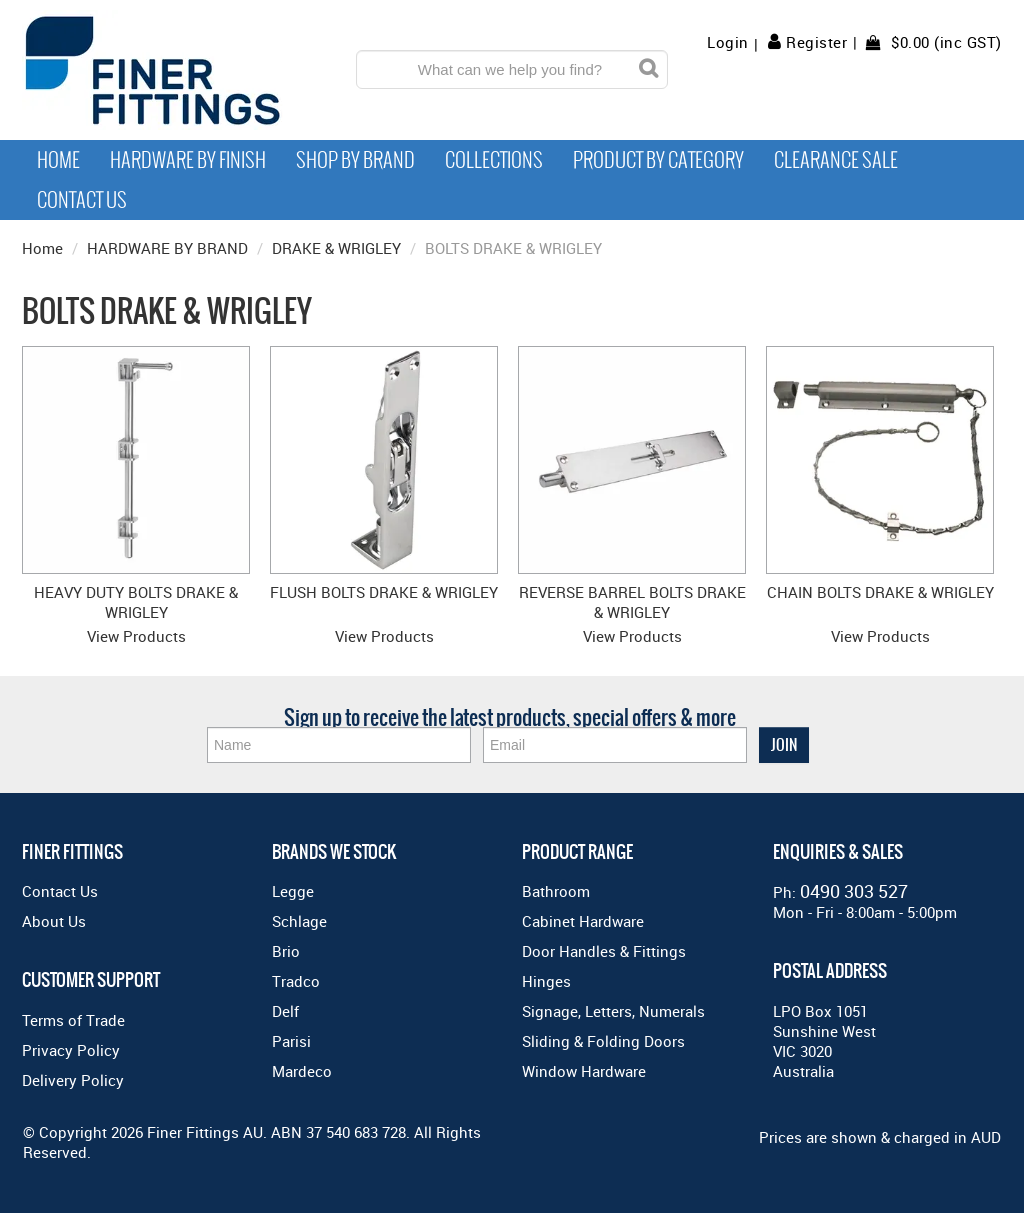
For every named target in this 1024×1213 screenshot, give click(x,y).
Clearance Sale (836, 160)
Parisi (291, 1041)
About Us (54, 921)
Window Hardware (584, 1071)
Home (58, 160)
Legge (293, 891)
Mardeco (302, 1071)
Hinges (546, 981)
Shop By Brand (355, 160)
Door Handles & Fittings (604, 951)
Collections (494, 160)
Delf (285, 1011)
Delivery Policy (73, 1080)
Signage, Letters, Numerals (613, 1011)
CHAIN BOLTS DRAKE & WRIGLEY (880, 592)
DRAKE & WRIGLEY (336, 248)
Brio (286, 951)
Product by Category (658, 160)
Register (816, 42)
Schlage (299, 921)
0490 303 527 (854, 891)
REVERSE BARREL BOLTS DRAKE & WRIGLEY (632, 602)
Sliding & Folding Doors (603, 1041)
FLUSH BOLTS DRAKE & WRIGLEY (384, 592)
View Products (136, 636)
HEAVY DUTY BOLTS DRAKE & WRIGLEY (136, 602)
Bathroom (556, 891)
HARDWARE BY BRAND (167, 248)
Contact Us (82, 200)
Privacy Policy (71, 1050)
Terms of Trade (73, 1020)
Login (728, 42)
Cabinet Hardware (583, 921)
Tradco (296, 981)
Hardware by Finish (188, 160)
